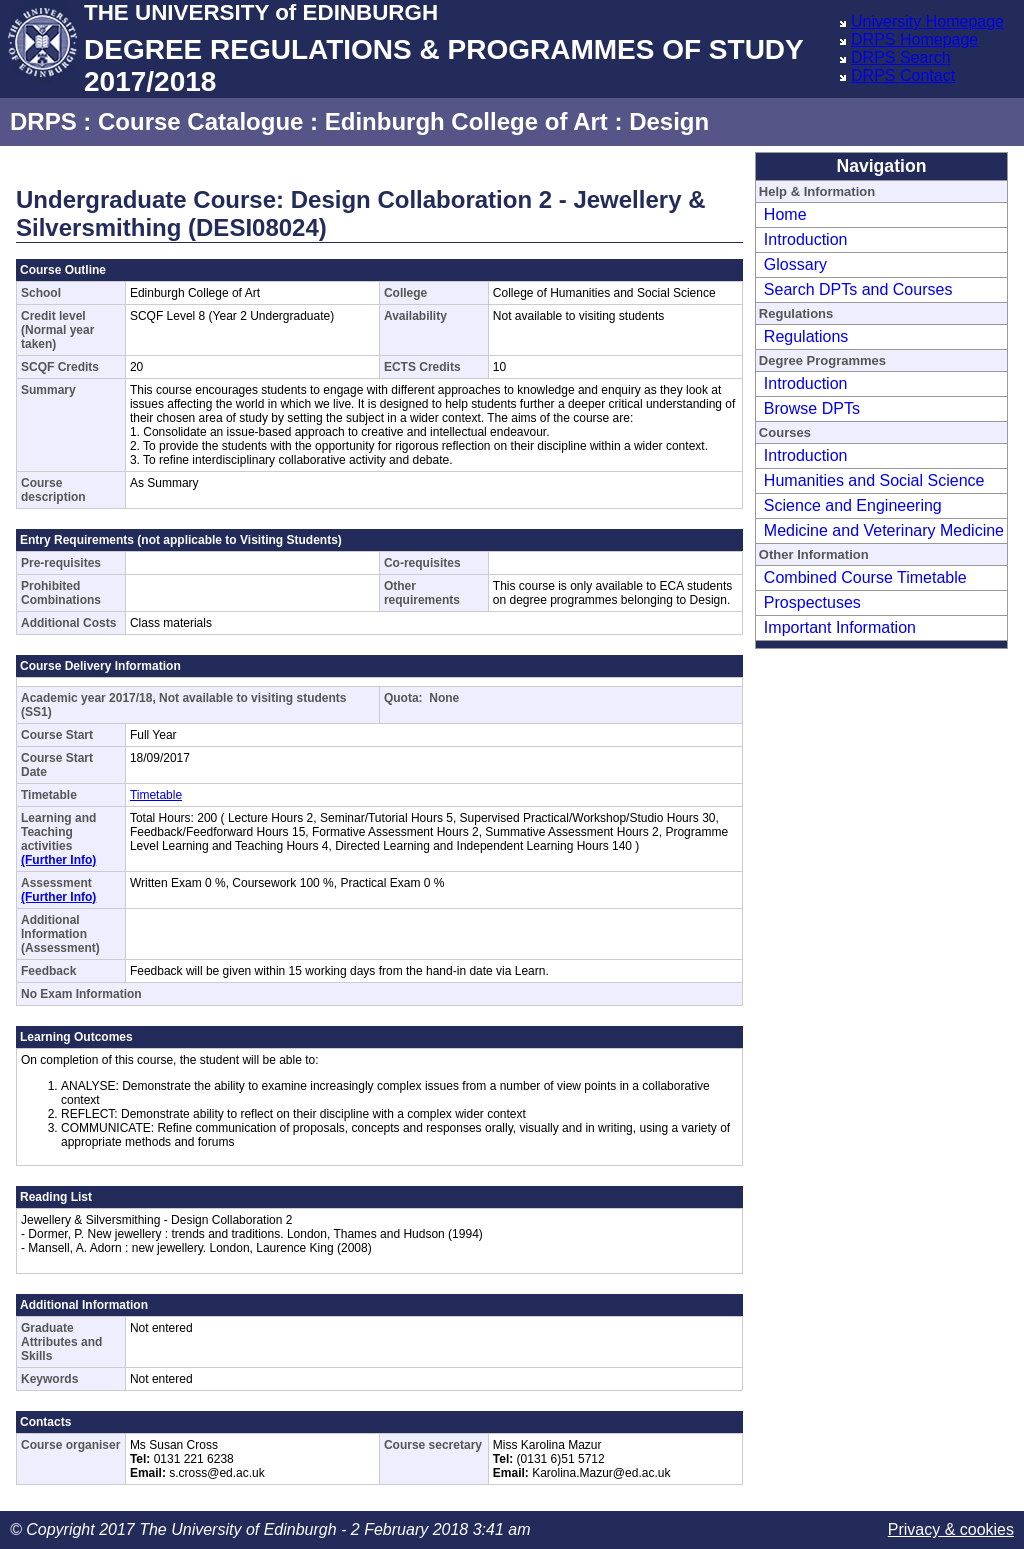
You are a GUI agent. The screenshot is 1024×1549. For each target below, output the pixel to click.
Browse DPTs (812, 408)
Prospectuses (812, 602)
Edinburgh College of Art (466, 121)
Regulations (806, 336)
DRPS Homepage (914, 39)
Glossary (795, 264)
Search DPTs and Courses (858, 289)
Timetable (156, 795)
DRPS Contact (903, 75)
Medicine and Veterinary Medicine (884, 530)
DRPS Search (901, 57)
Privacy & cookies (951, 1529)
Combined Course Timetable (865, 577)
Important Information (840, 627)
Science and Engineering (853, 505)
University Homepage (927, 21)
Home (785, 214)
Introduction (806, 239)
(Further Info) (58, 860)
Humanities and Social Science (874, 480)
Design (669, 121)
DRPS (43, 121)
